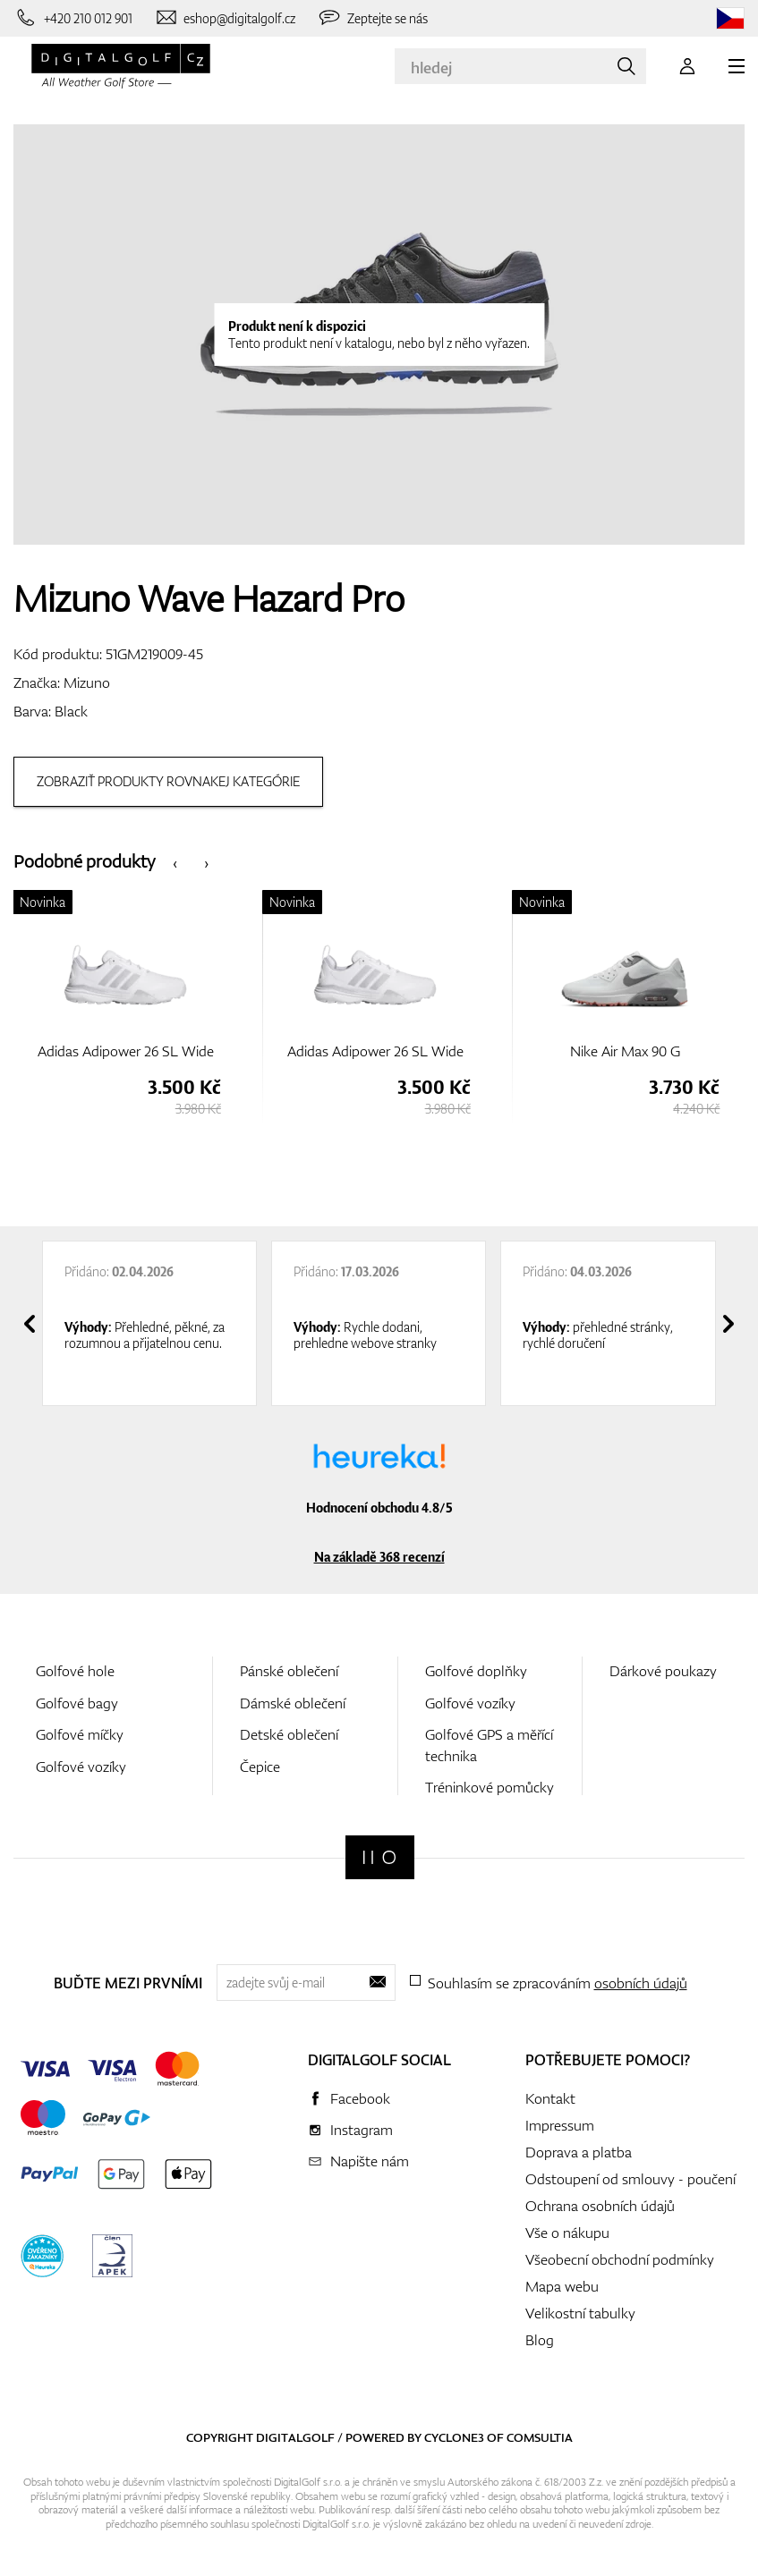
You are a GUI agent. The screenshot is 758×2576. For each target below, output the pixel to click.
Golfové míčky (79, 1734)
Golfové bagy (77, 1703)
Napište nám (369, 2161)
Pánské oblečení (289, 1671)
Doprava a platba (578, 2152)
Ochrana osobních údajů (600, 2206)
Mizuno (87, 682)
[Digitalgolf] (379, 1857)
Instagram (361, 2130)
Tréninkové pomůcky (489, 1787)
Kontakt (550, 2098)
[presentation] (175, 862)
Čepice (260, 1766)
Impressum (559, 2125)
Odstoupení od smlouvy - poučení (630, 2179)
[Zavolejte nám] (72, 17)
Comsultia (540, 2437)
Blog (539, 2340)
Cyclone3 (454, 2437)
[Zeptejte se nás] (372, 17)
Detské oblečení (289, 1734)
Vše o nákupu (567, 2232)
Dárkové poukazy (663, 1671)
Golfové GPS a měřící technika (489, 1744)
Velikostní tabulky (580, 2313)
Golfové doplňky (476, 1671)
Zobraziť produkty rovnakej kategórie (168, 781)
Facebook (360, 2098)
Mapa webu (562, 2286)
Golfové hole (75, 1671)
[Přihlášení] (687, 66)
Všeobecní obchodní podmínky (619, 2259)
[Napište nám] (225, 17)
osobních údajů (640, 1983)
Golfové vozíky (81, 1766)
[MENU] (736, 66)
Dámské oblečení (292, 1703)
